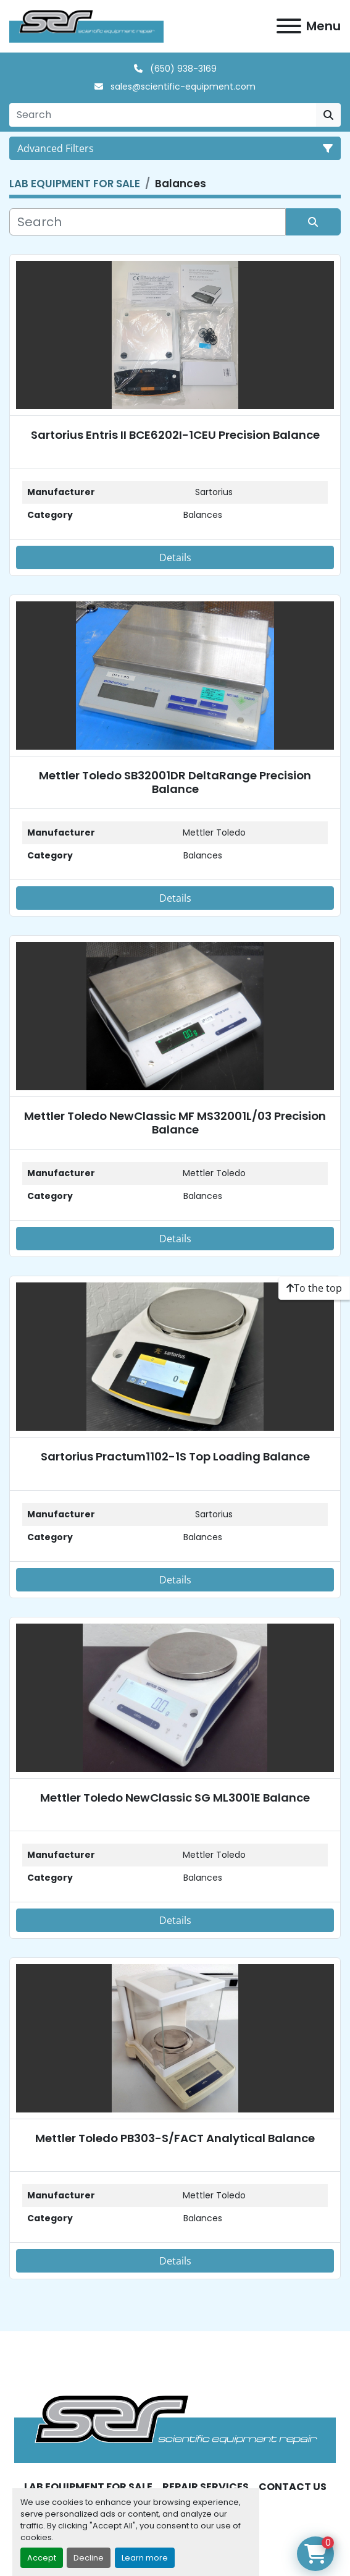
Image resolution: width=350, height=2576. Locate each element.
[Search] (162, 115)
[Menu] (289, 26)
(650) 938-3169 (182, 68)
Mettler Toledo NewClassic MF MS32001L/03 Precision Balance (175, 1122)
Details (175, 557)
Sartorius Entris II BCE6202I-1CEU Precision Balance (175, 435)
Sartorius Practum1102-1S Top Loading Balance (175, 1456)
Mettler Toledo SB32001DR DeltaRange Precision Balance (175, 782)
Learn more (145, 2558)
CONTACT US (293, 2487)
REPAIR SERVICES (205, 2487)
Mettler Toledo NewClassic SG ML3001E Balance (175, 1797)
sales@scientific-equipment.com (182, 86)
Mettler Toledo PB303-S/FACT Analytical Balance (175, 2138)
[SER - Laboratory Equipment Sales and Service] (175, 2428)
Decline (88, 2558)
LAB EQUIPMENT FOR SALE (88, 2487)
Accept (41, 2558)
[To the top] (314, 1288)
